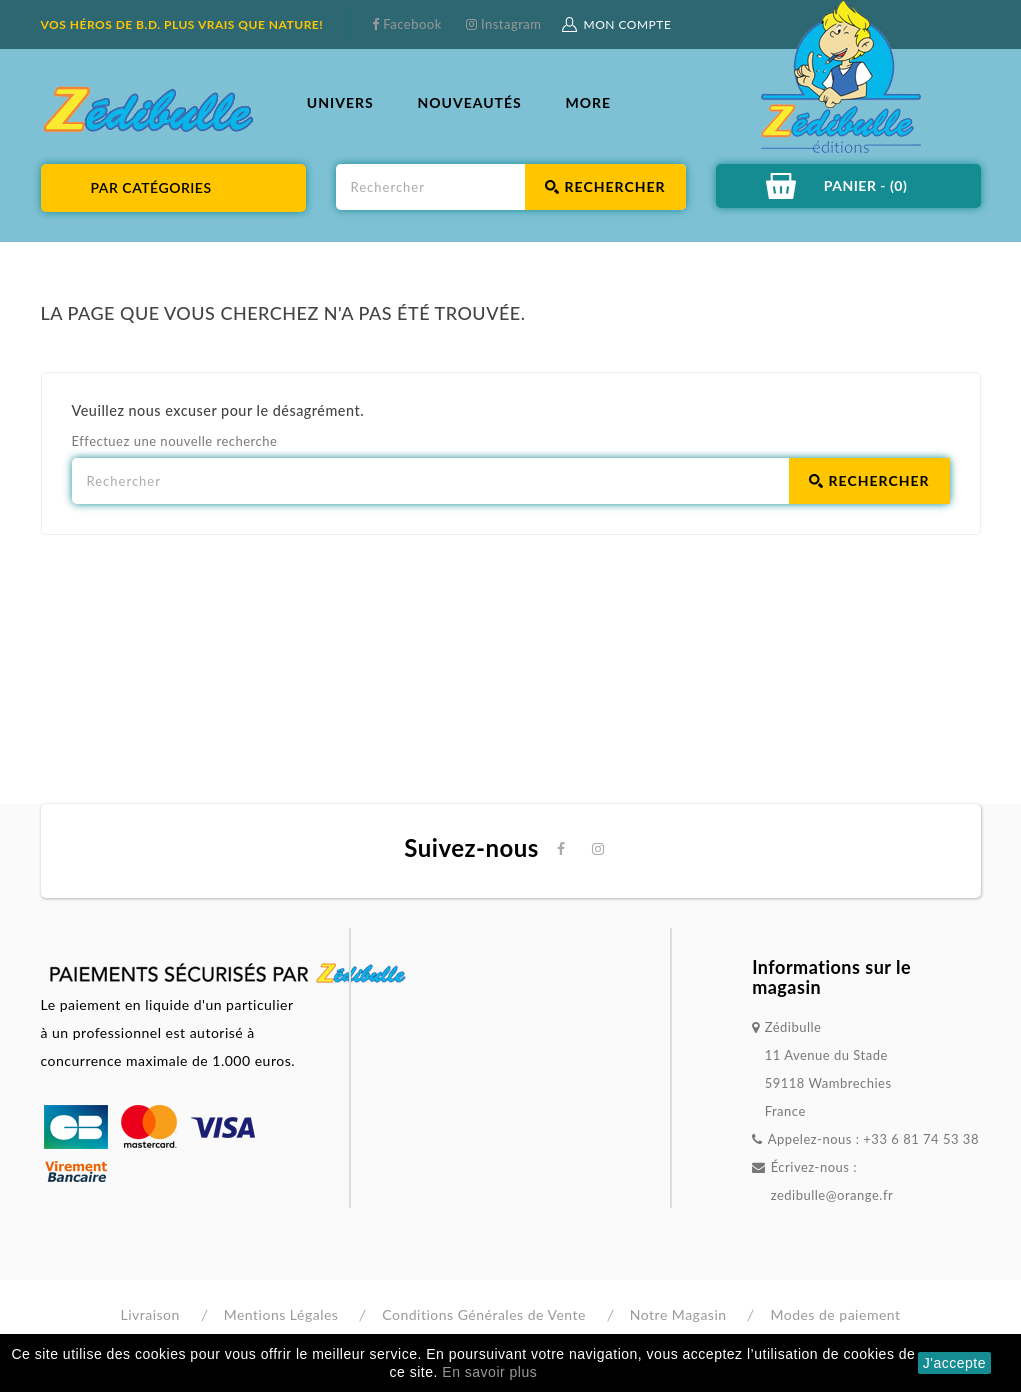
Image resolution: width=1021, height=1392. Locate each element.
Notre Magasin (678, 1314)
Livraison (149, 1314)
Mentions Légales (281, 1314)
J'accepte (954, 1363)
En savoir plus (489, 1372)
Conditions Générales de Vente (484, 1314)
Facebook (410, 24)
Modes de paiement (835, 1314)
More (589, 102)
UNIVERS (340, 102)
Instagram (509, 24)
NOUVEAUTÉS (469, 102)
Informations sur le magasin (831, 977)
